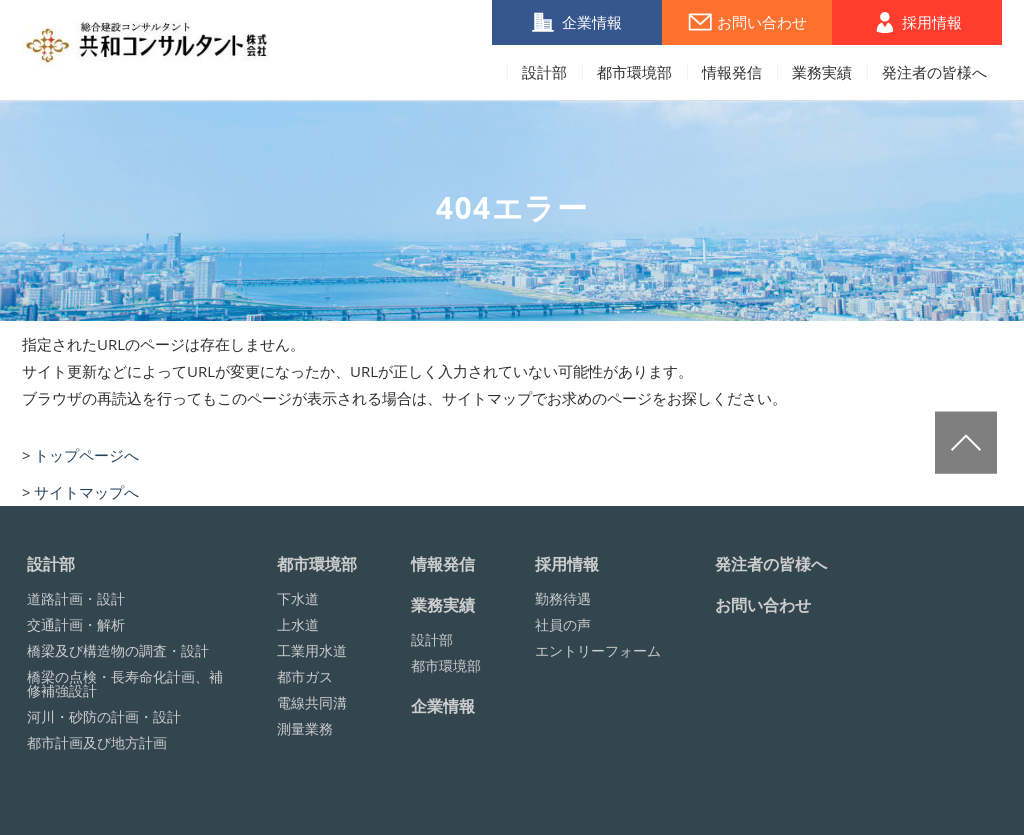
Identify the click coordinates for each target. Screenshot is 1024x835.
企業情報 (592, 22)
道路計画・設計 (76, 599)
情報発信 (732, 73)
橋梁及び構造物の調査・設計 (118, 651)
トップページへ (86, 455)
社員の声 (563, 625)
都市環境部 (634, 73)
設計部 (544, 73)
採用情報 (932, 22)
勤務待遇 (563, 599)
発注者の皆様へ (934, 73)
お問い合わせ (762, 22)
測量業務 (305, 729)
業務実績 (822, 73)
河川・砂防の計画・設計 (104, 717)
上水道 (298, 625)
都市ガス (305, 677)
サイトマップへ (86, 492)
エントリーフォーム (598, 651)
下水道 (298, 599)
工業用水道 (312, 651)
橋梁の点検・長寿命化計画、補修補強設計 (125, 684)
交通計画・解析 (76, 625)
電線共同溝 (312, 703)
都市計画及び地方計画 (97, 743)
